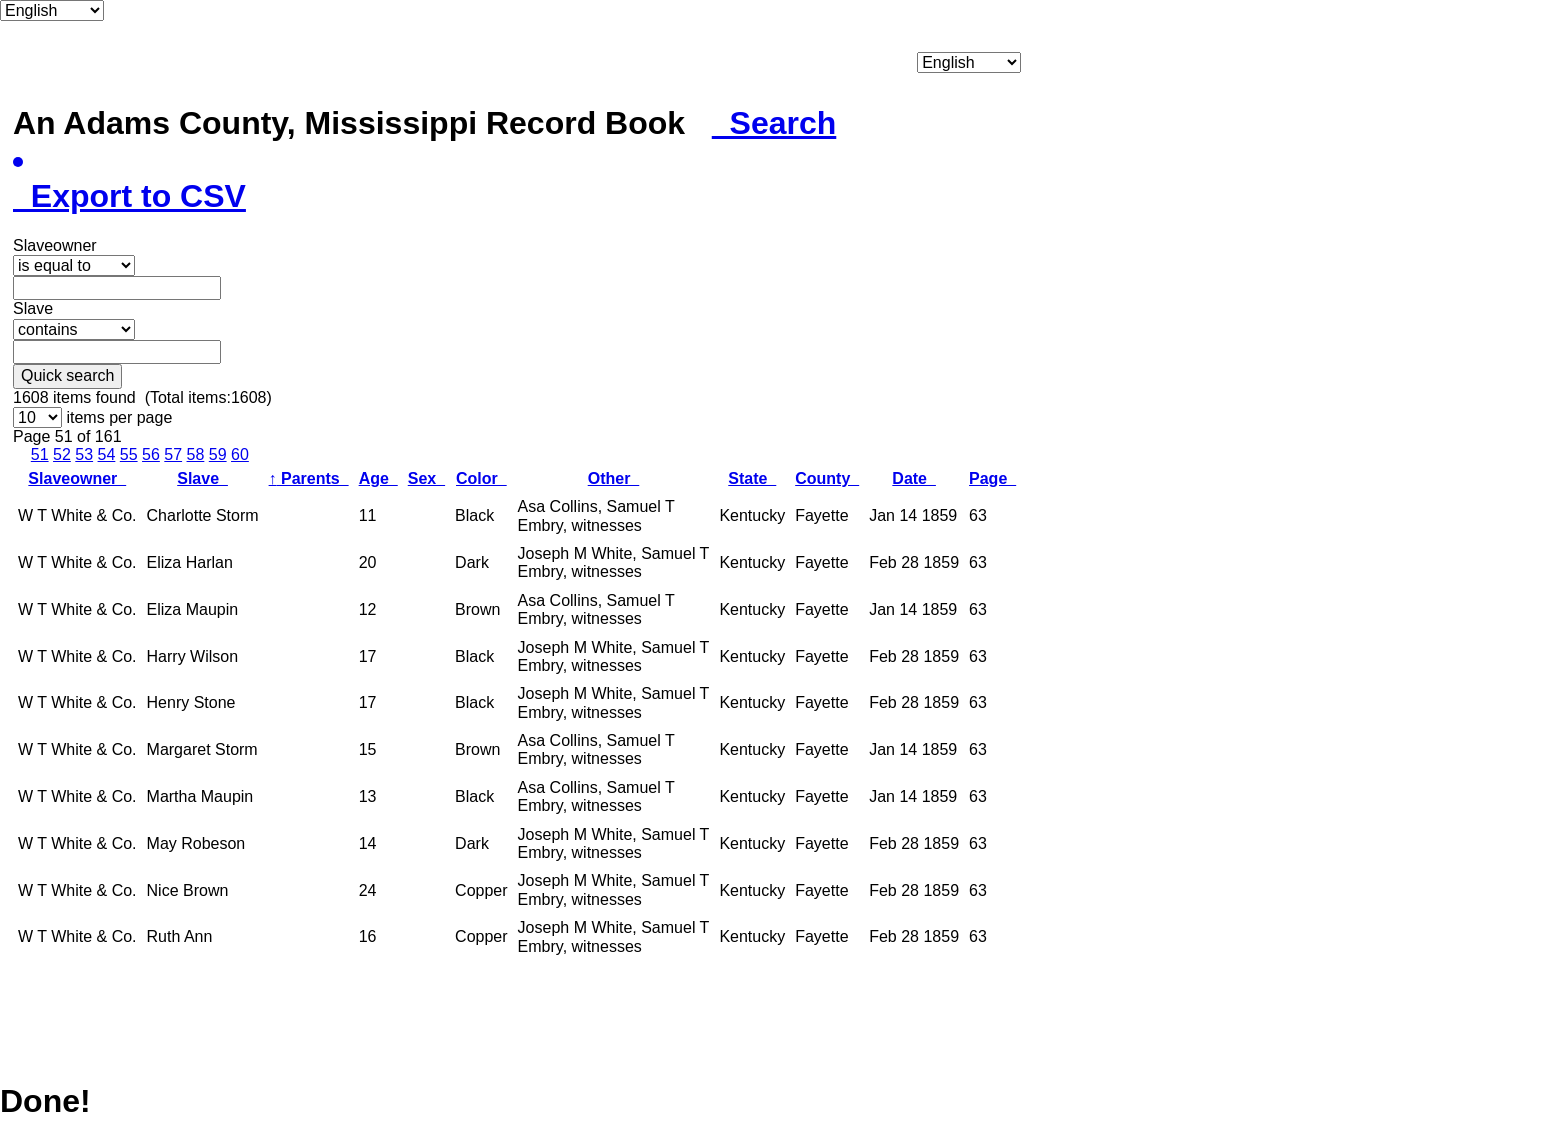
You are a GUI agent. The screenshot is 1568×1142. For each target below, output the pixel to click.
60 (240, 454)
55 (129, 454)
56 (151, 454)
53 (84, 454)
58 (196, 454)
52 (62, 454)
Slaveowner (77, 478)
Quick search (67, 375)
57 (173, 454)
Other (614, 478)
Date (914, 478)
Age (378, 478)
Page (992, 478)
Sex (426, 478)
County (827, 478)
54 (107, 454)
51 (40, 454)
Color (481, 478)
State (752, 478)
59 (218, 454)
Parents (309, 478)
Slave (202, 478)
